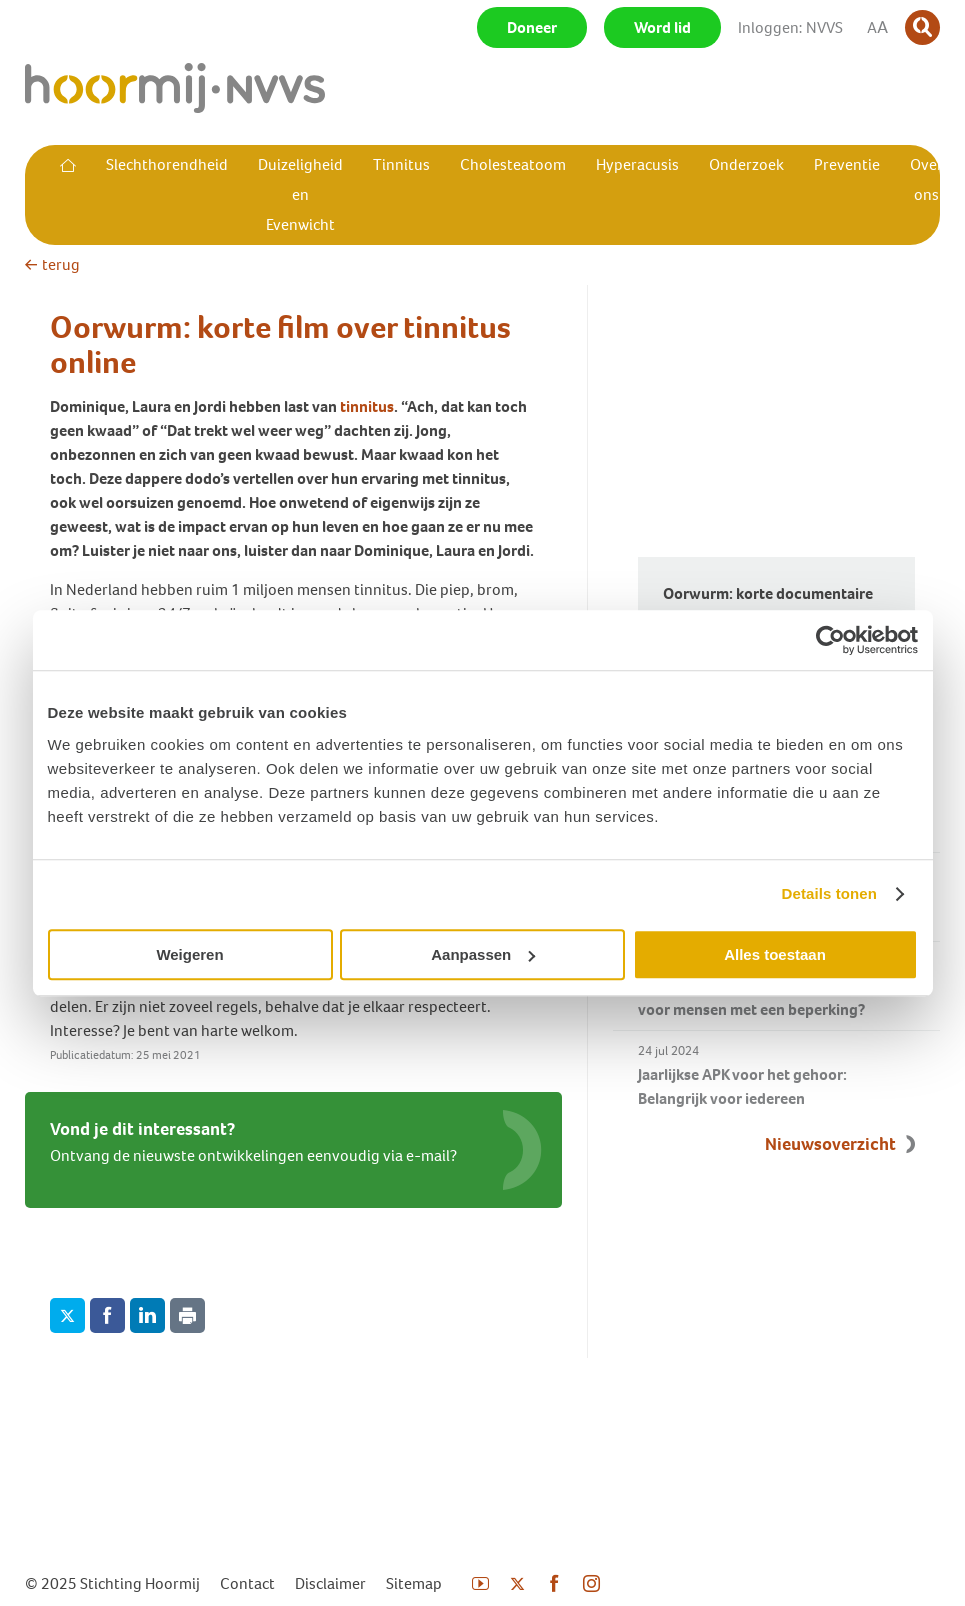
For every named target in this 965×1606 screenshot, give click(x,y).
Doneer (532, 27)
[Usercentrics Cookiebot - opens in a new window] (830, 640)
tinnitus (367, 406)
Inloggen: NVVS (790, 27)
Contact (247, 1583)
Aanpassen (483, 954)
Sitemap (414, 1583)
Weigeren (189, 954)
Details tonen (829, 893)
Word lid (662, 27)
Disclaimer (330, 1583)
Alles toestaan (775, 954)
